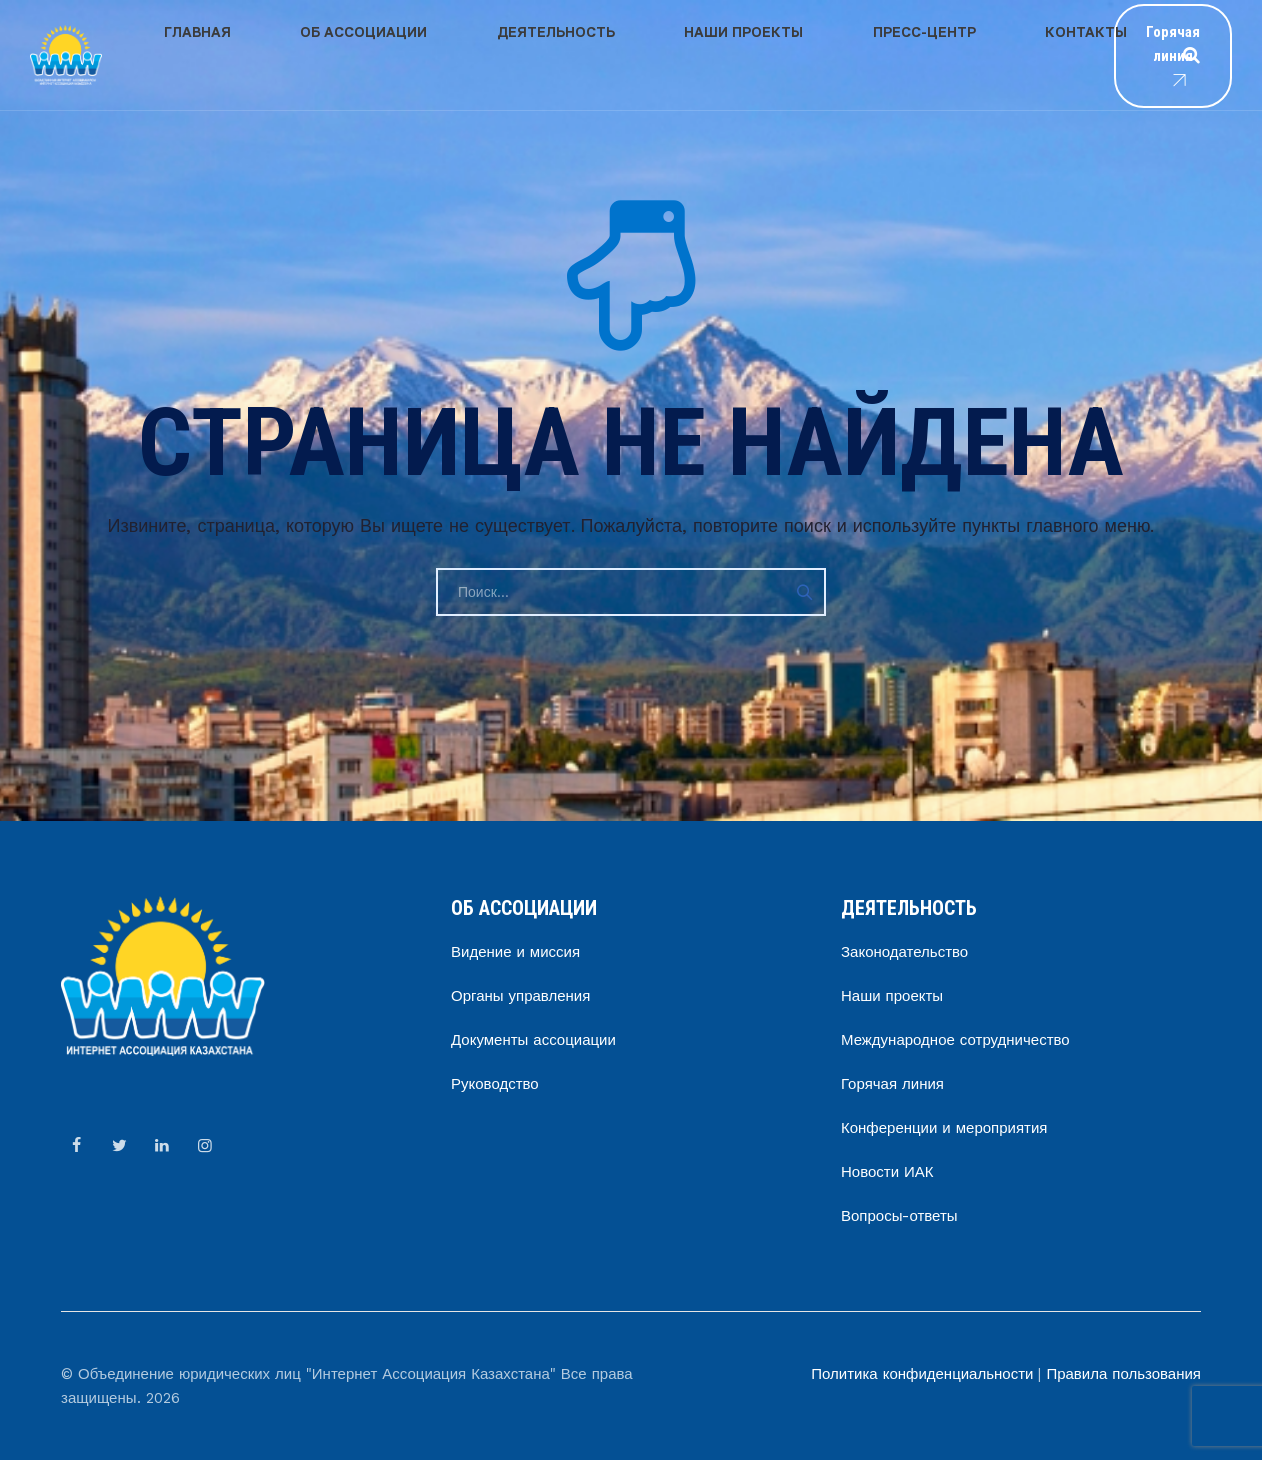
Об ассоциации (306, 54)
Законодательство (904, 952)
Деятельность (460, 54)
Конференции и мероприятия (944, 1128)
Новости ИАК (887, 1172)
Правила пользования (1123, 1374)
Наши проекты (609, 54)
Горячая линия (1124, 56)
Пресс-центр (751, 54)
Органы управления (520, 996)
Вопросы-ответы (899, 1216)
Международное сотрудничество (955, 1040)
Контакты (875, 54)
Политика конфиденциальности (922, 1374)
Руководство (495, 1084)
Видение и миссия (515, 952)
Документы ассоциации (533, 1040)
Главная (178, 54)
